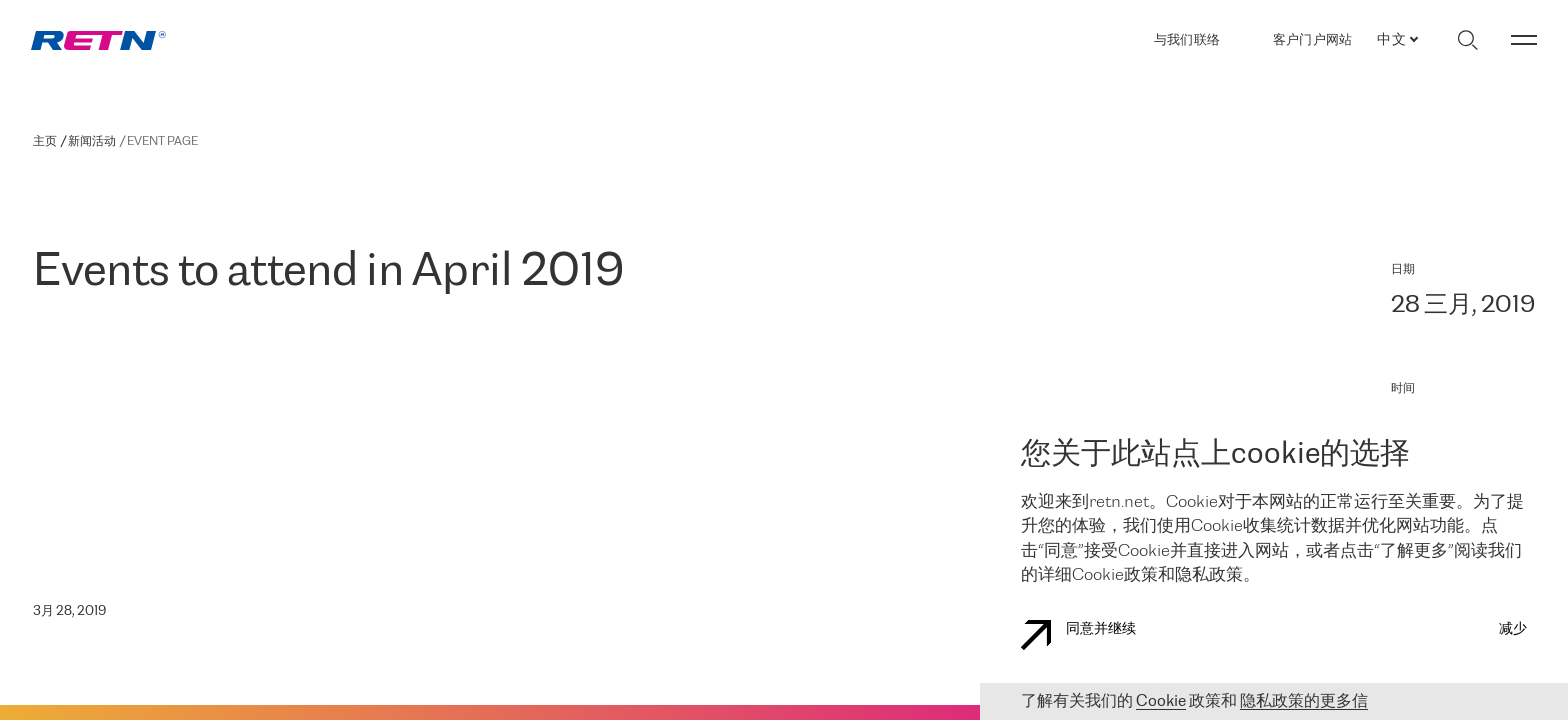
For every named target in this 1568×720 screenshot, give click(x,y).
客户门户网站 (1313, 40)
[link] (98, 40)
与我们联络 (1187, 40)
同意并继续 (1078, 635)
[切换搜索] (1467, 40)
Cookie (1161, 701)
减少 (1513, 629)
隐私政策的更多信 (1304, 701)
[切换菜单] (1524, 40)
